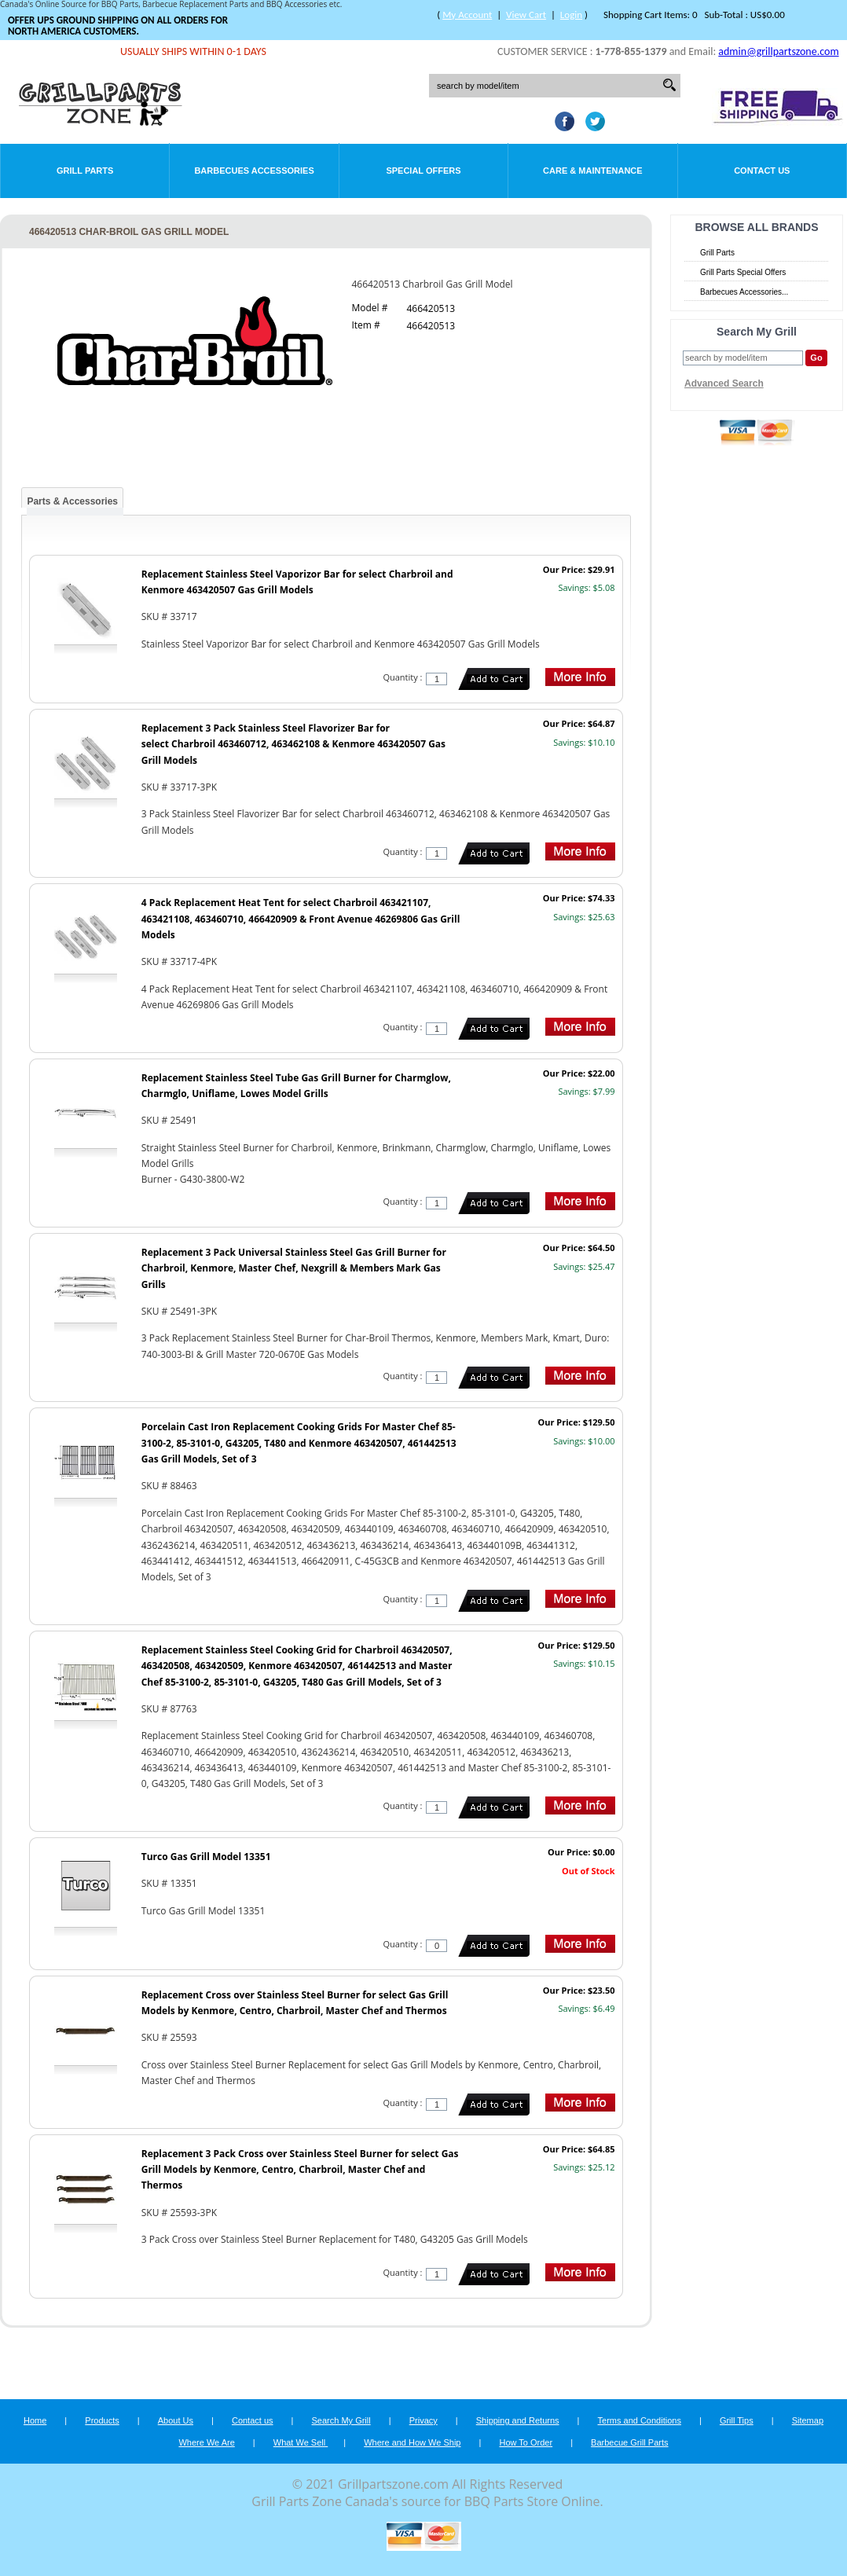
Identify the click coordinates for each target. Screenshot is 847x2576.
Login (571, 14)
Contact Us (762, 170)
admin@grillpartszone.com (778, 51)
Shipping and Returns (517, 2420)
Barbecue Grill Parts (629, 2442)
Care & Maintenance (593, 170)
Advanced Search (724, 383)
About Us (175, 2420)
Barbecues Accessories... (744, 292)
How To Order (525, 2442)
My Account (467, 14)
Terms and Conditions (639, 2420)
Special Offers (423, 170)
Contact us (252, 2420)
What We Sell (300, 2442)
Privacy (423, 2420)
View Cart (526, 14)
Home (35, 2420)
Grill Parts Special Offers (743, 272)
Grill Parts (85, 170)
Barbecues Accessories (254, 170)
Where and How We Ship (412, 2442)
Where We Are (206, 2442)
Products (102, 2420)
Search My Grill (341, 2420)
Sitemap (807, 2420)
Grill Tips (737, 2420)
